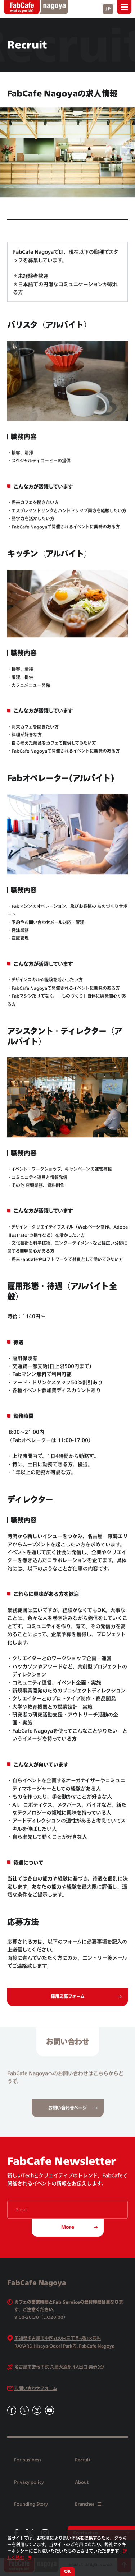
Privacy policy (29, 2482)
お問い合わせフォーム (35, 2388)
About (82, 2482)
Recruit (82, 2459)
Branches (88, 2504)
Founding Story (31, 2504)
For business (27, 2459)
